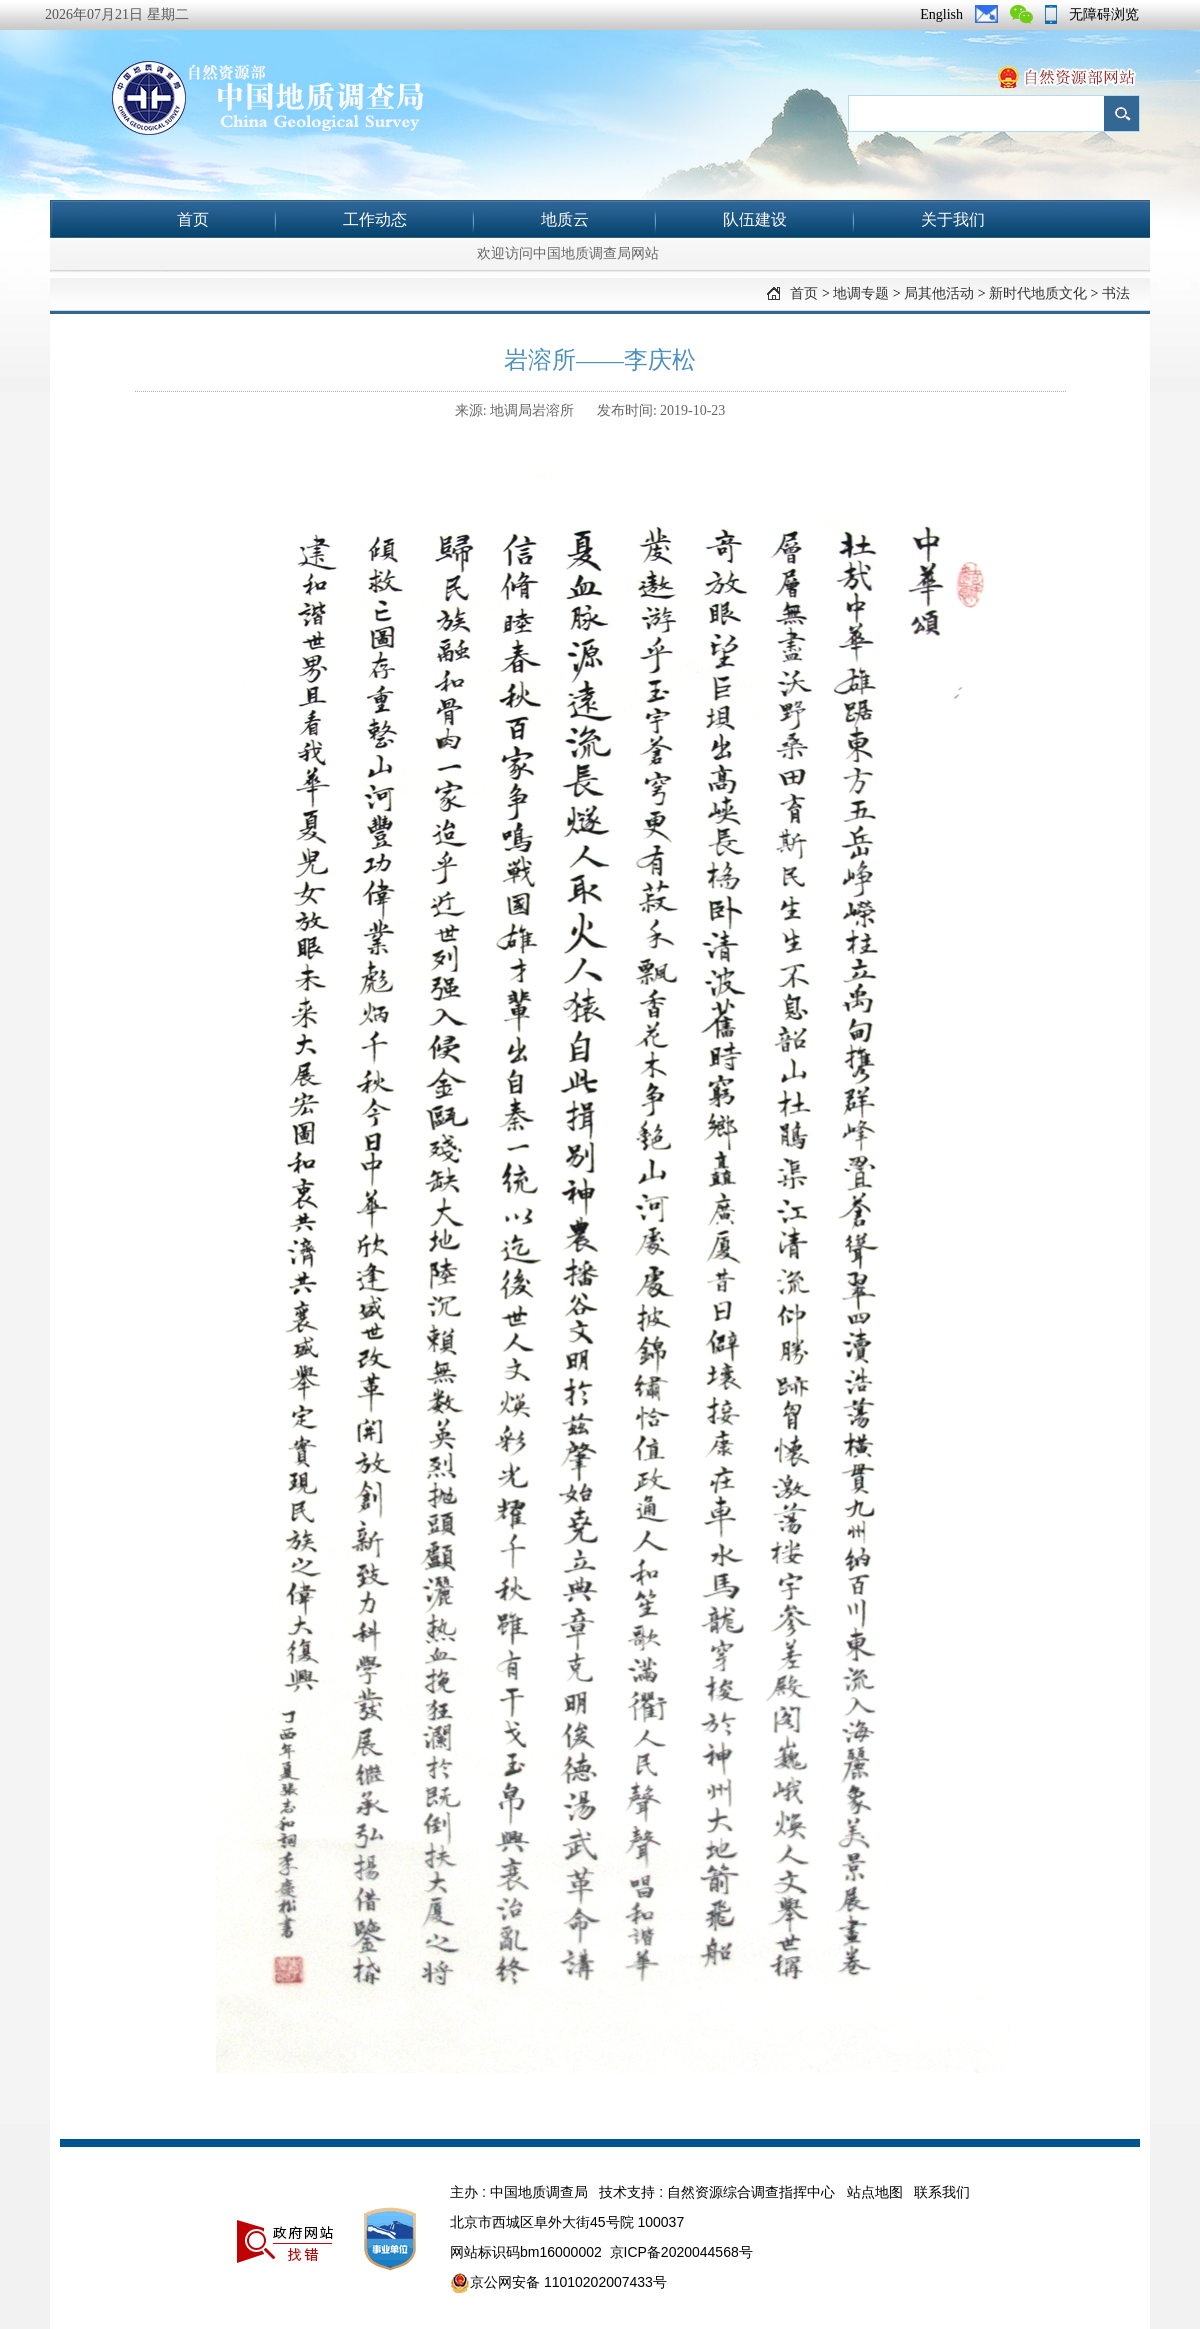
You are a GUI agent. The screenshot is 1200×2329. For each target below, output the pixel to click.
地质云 (565, 219)
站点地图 (875, 2192)
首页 (193, 219)
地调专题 (861, 293)
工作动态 (375, 219)
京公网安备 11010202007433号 (558, 2283)
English (941, 14)
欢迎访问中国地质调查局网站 (568, 253)
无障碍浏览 (1104, 14)
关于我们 (953, 219)
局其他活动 (939, 293)
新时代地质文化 (1038, 293)
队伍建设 (755, 219)
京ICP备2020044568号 (681, 2252)
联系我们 (942, 2192)
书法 (1116, 293)
